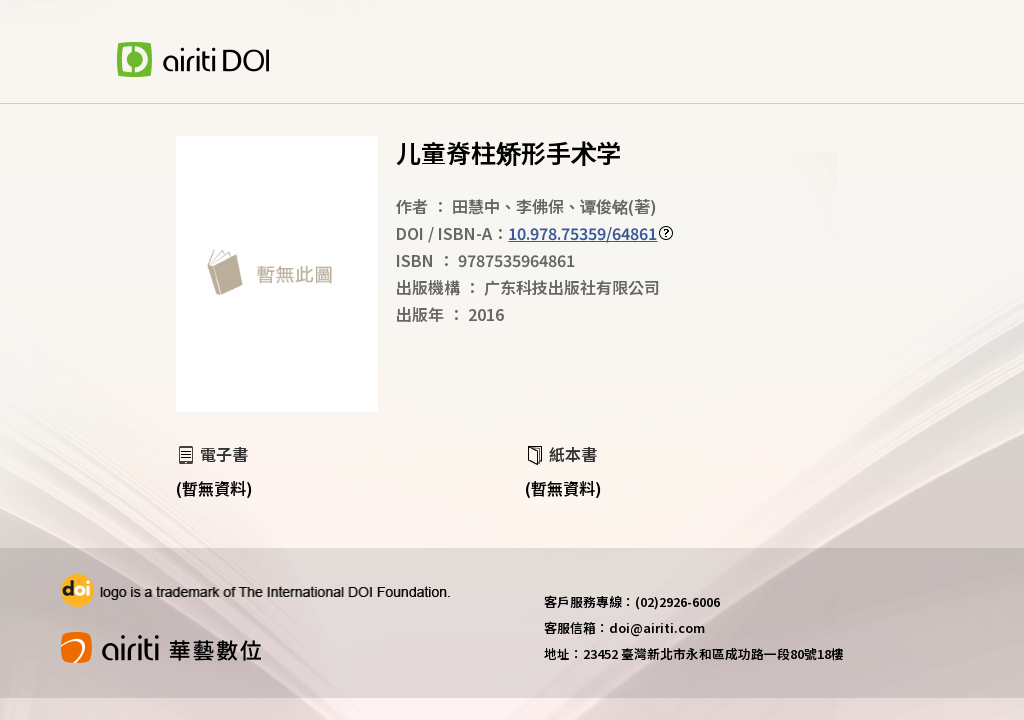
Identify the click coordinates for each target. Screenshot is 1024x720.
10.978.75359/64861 (582, 233)
